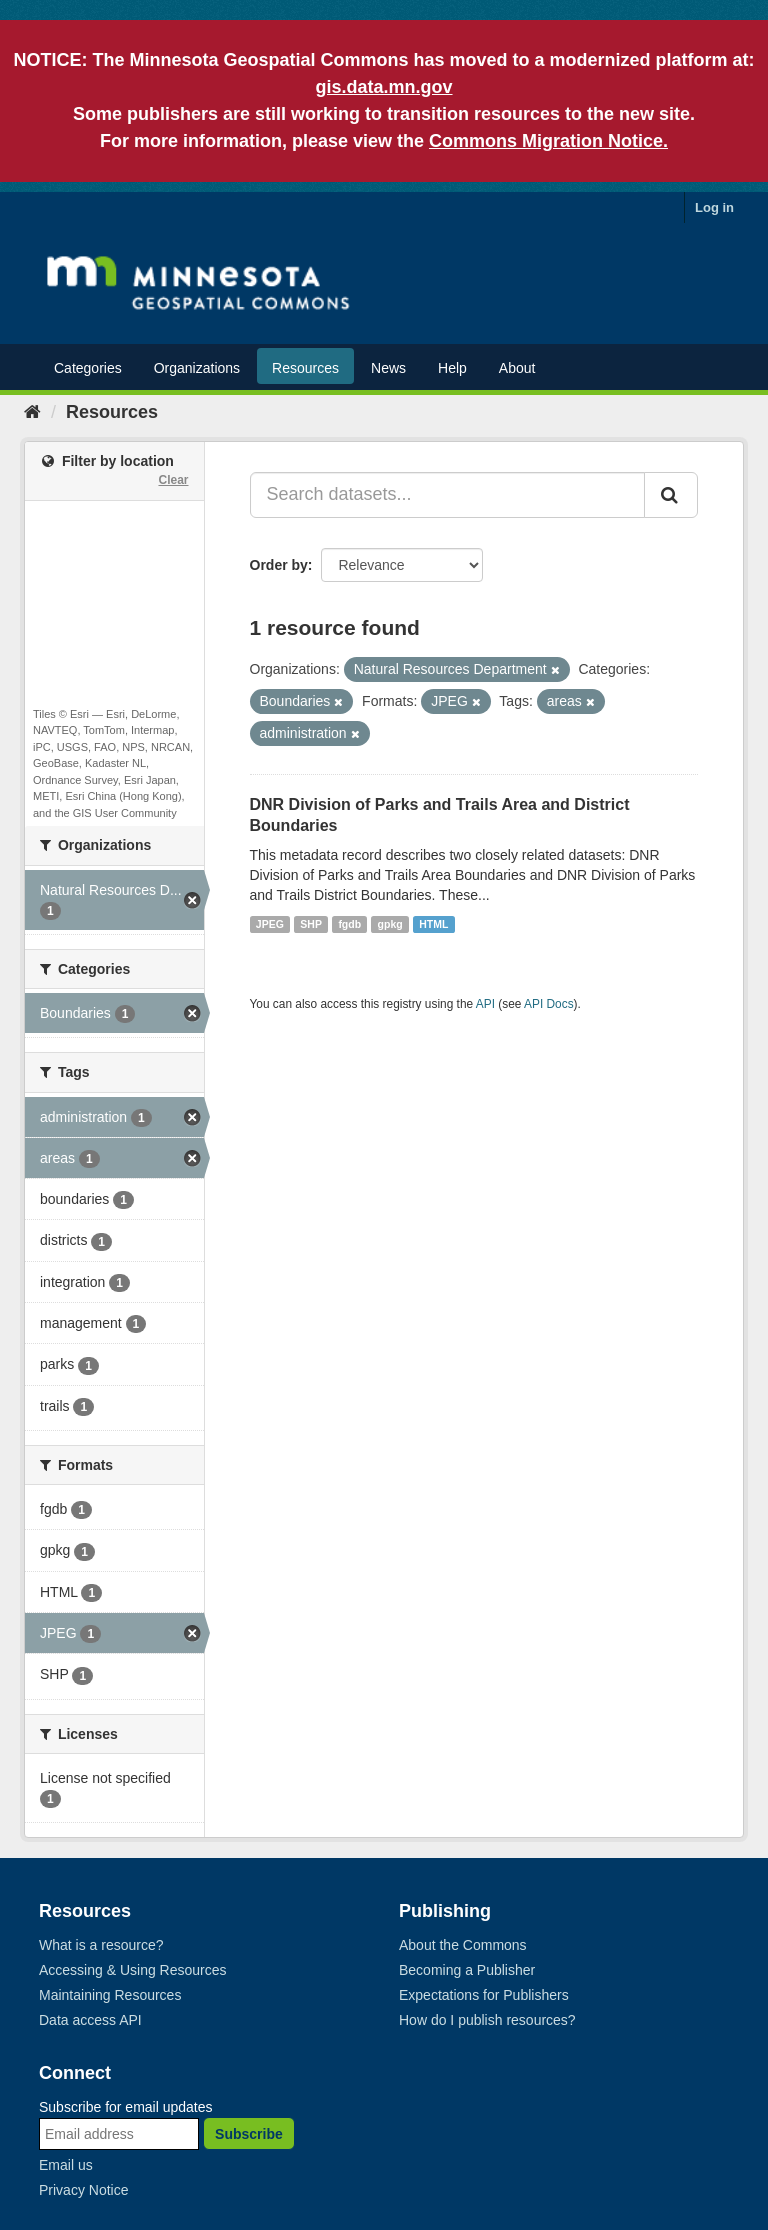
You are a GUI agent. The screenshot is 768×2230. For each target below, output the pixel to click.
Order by (279, 565)
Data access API (90, 2020)
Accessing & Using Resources (133, 1970)
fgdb (349, 924)
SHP (311, 924)
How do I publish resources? (487, 2020)
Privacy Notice (83, 2190)
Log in (714, 207)
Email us (66, 2165)
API (485, 1004)
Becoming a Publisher (467, 1970)
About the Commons (463, 1945)
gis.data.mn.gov (383, 87)
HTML (433, 924)
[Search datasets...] (448, 495)
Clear (173, 480)
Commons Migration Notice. (548, 141)
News (388, 368)
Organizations (197, 368)
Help (452, 368)
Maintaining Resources (110, 1995)
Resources (305, 368)
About (517, 368)
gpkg (390, 924)
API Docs (549, 1004)
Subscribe (249, 2134)
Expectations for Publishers (484, 1995)
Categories (88, 368)
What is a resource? (101, 1945)
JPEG (270, 924)
